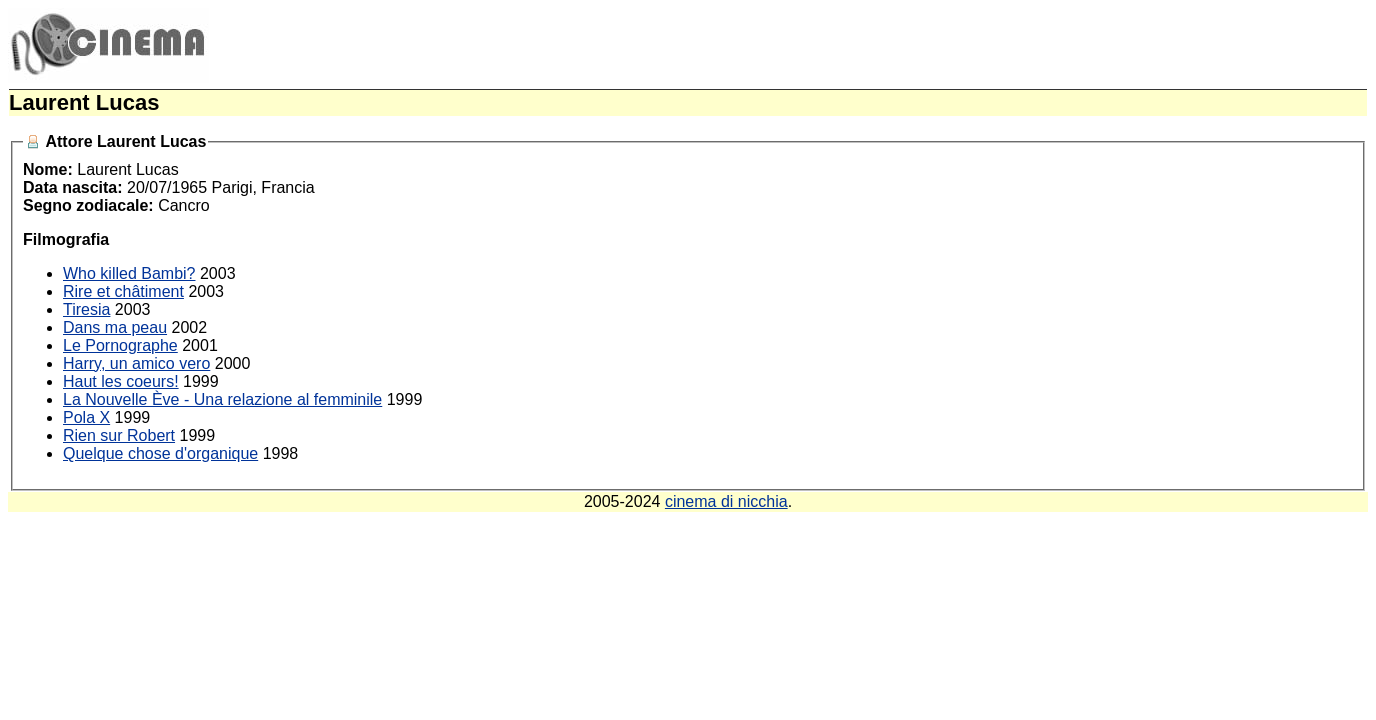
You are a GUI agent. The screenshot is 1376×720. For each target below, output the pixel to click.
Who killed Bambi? (129, 273)
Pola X (86, 417)
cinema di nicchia (726, 501)
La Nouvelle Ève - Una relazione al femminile (222, 399)
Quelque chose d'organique (160, 453)
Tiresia (86, 309)
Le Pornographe (120, 345)
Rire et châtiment (123, 291)
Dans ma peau (115, 327)
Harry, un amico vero (136, 363)
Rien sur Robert (119, 435)
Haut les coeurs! (121, 381)
